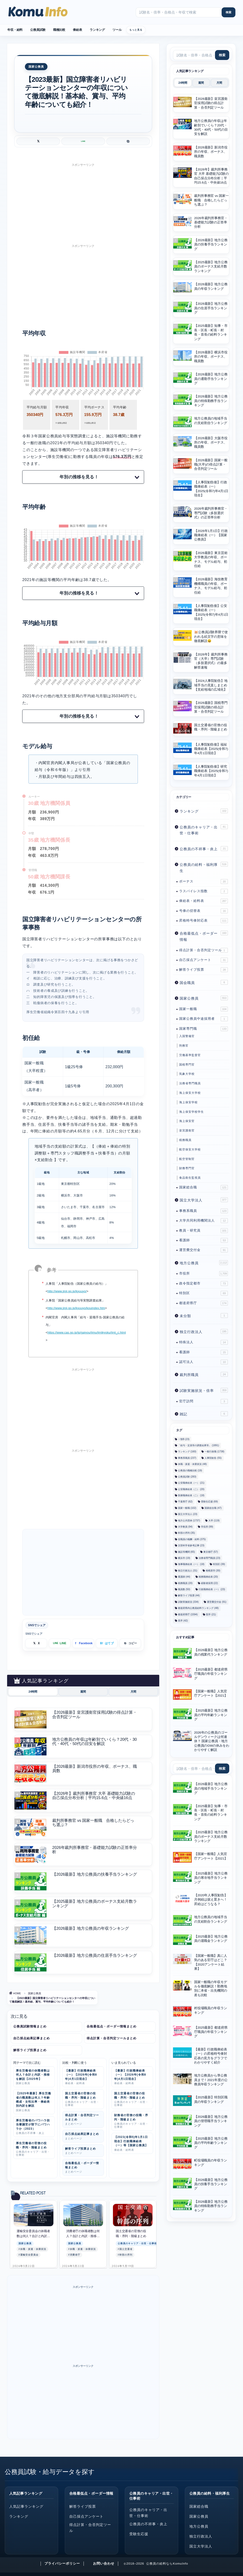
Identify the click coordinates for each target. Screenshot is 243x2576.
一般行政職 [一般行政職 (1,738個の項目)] (214, 1451)
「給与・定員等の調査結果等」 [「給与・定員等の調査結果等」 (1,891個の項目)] (198, 1445)
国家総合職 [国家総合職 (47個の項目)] (213, 1508)
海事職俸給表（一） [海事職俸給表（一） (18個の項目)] (191, 1564)
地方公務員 (204, 1262)
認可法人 (203, 1362)
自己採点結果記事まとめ (31, 2038)
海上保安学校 (188, 1102)
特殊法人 (203, 1342)
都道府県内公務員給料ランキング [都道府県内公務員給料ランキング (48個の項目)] (198, 1608)
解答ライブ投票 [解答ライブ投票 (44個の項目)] (189, 1595)
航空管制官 (187, 1159)
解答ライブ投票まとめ (30, 2050)
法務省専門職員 (190, 1083)
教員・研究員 (203, 1230)
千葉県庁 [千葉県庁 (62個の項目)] (185, 1501)
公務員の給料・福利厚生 (204, 867)
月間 (133, 1691)
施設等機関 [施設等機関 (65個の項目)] (186, 1552)
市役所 (203, 1273)
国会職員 (204, 982)
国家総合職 (203, 1187)
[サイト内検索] (179, 12)
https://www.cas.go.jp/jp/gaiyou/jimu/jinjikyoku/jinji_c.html (86, 1332)
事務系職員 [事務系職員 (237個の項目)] (187, 1458)
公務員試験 (37, 30)
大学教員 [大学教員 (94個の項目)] (185, 1526)
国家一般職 (203, 1009)
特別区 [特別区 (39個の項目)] (219, 1564)
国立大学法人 (204, 1199)
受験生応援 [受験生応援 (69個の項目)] (209, 1501)
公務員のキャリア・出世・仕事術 (204, 829)
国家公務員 (36, 66)
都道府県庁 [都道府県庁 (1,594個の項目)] (188, 1614)
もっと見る (135, 29)
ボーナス (203, 881)
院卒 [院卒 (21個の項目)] (211, 1614)
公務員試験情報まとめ (30, 2026)
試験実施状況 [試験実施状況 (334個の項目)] (188, 1602)
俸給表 (77, 30)
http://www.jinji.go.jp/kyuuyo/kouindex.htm (76, 1308)
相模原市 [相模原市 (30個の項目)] (213, 1570)
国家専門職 (203, 1028)
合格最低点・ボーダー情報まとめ (111, 2026)
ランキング (97, 30)
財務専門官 (187, 1168)
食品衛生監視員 (190, 1177)
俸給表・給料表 (203, 901)
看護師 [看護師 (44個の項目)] (184, 1577)
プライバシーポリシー (62, 2563)
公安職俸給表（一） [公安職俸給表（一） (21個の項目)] (191, 1483)
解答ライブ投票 (203, 969)
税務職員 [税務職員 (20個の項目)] (185, 1583)
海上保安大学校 (190, 1092)
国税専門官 (187, 1064)
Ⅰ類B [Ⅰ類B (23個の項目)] (183, 1439)
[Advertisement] (83, 203)
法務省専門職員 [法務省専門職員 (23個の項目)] (209, 1558)
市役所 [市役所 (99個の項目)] (207, 1526)
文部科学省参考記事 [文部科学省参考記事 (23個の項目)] (191, 1545)
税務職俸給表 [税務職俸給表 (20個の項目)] (208, 1577)
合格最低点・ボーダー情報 (204, 936)
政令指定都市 (203, 1283)
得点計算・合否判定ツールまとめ (111, 2038)
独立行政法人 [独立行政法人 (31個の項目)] (187, 1570)
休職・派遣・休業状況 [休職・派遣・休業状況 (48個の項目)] (192, 1464)
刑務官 (183, 1045)
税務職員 (185, 1140)
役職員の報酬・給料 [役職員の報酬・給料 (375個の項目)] (192, 1539)
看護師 (203, 1240)
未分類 (204, 1315)
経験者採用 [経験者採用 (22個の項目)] (209, 1583)
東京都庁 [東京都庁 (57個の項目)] (210, 1552)
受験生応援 (138, 2534)
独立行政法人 (204, 1331)
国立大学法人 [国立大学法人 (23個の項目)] (187, 1514)
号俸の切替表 (203, 911)
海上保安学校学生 (191, 1111)
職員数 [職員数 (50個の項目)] (184, 1589)
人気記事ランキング (26, 2506)
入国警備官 (187, 1036)
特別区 (203, 1293)
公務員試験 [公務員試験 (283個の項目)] (187, 1476)
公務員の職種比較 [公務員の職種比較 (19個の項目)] (190, 1470)
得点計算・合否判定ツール (203, 950)
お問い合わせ (103, 2563)
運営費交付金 (203, 1250)
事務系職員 (203, 1211)
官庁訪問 (203, 1401)
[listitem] (38, 141)
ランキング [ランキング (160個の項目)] (187, 1451)
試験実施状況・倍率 (204, 1390)
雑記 (204, 1413)
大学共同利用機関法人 (203, 1220)
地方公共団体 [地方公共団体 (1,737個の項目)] (189, 1520)
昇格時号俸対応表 (203, 920)
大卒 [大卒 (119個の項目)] (214, 1520)
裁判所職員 (204, 1374)
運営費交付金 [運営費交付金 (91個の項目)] (216, 1602)
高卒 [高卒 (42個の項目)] (183, 1620)
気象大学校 (187, 1074)
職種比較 (59, 30)
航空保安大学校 (190, 1149)
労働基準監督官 (190, 1055)
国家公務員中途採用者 (203, 1018)
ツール (117, 30)
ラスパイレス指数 (203, 891)
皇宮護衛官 (187, 1130)
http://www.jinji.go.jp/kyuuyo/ (67, 1291)
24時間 (32, 1691)
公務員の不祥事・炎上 (204, 848)
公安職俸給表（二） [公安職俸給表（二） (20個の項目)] (191, 1489)
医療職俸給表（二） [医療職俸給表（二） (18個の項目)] (191, 1495)
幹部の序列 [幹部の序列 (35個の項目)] (186, 1533)
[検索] (228, 12)
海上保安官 (187, 1121)
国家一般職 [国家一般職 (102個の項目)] (187, 1508)
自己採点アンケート (203, 960)
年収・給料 (15, 30)
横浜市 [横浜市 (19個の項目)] (184, 1558)
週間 (83, 1691)
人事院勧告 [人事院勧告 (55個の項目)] (213, 1458)
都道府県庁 (203, 1303)
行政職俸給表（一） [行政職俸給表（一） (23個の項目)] (212, 1589)
